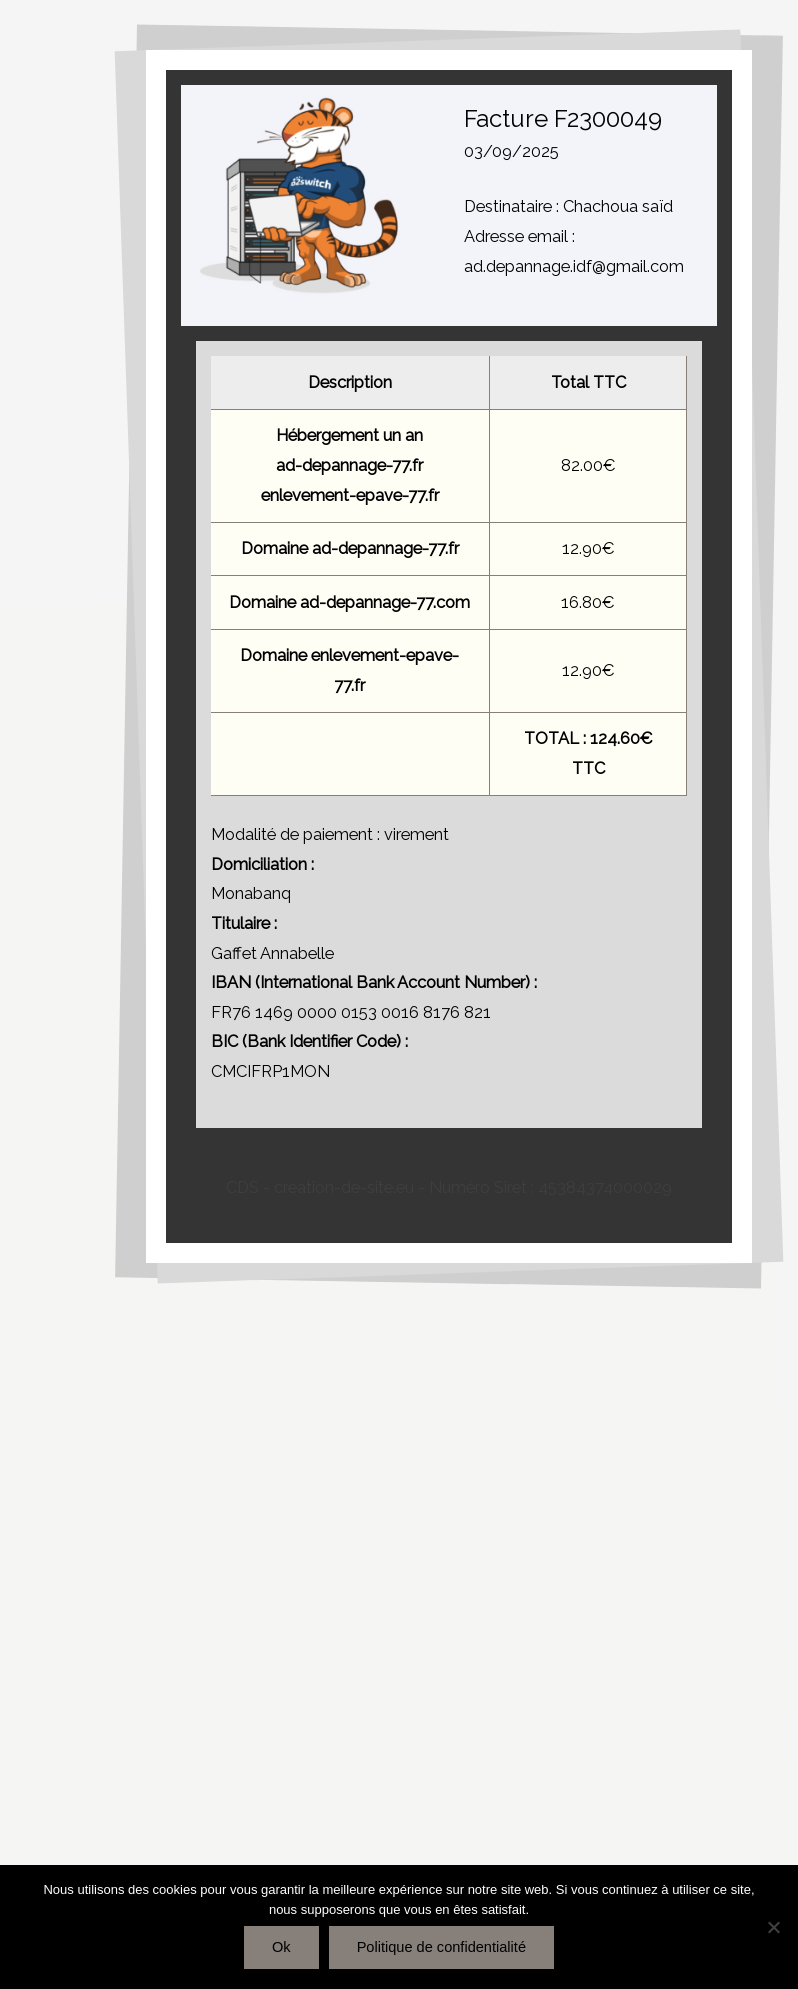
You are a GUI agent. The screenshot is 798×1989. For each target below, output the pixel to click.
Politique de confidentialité (441, 1947)
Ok (281, 1947)
